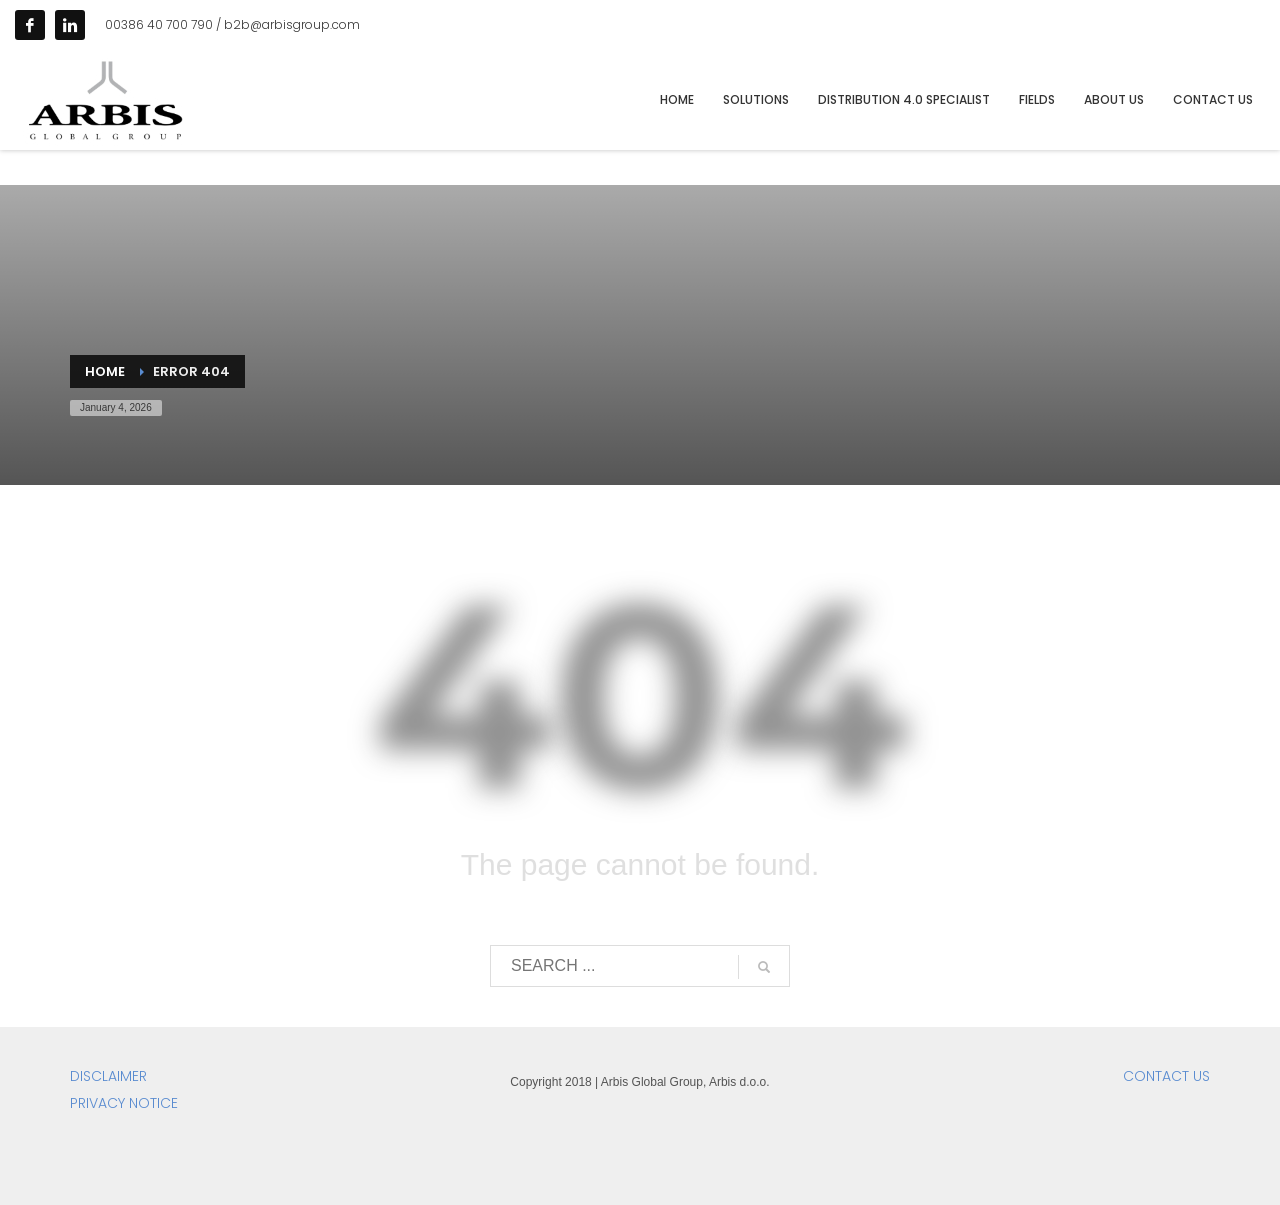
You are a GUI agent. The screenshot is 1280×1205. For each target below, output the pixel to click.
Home (105, 371)
